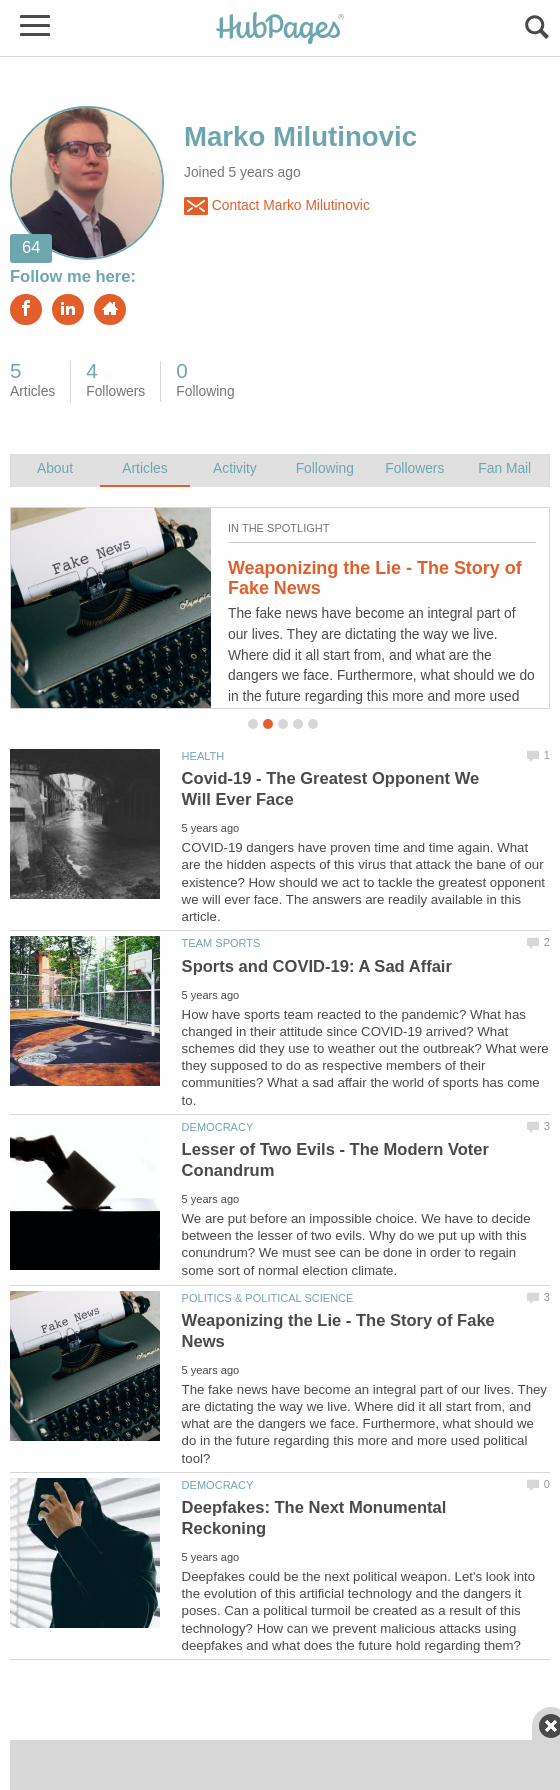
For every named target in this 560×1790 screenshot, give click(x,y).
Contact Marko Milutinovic (277, 206)
